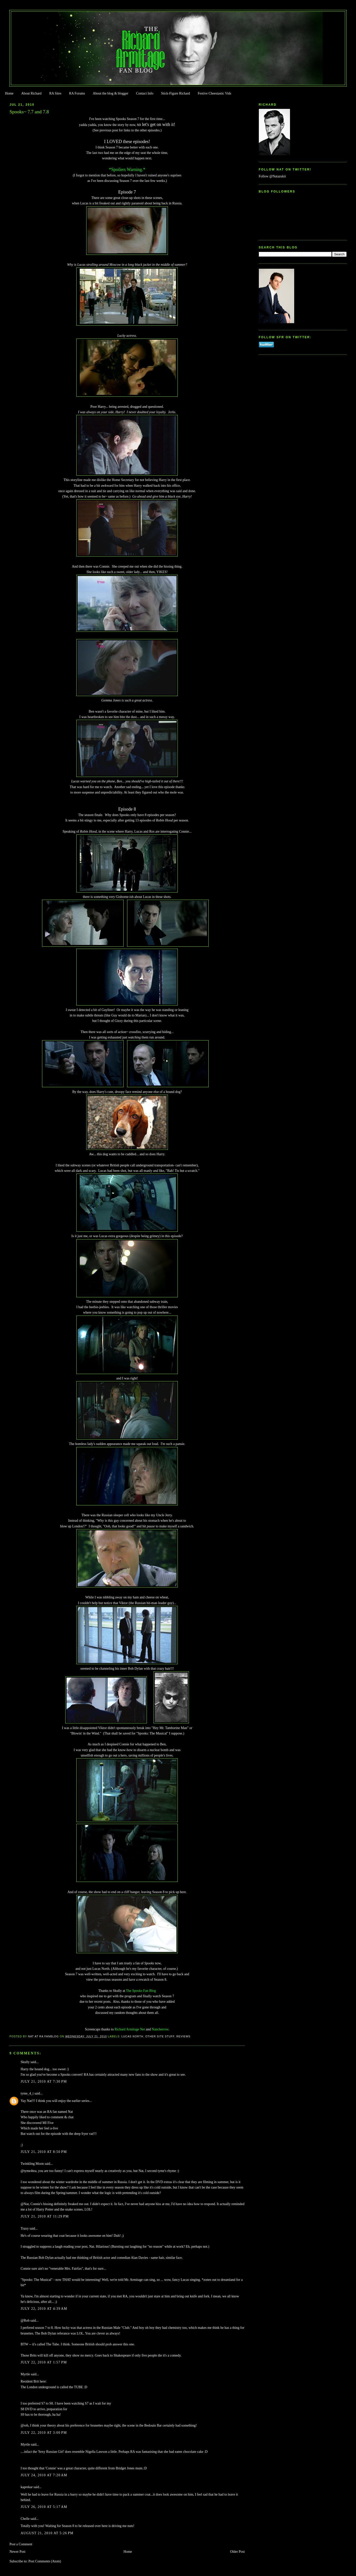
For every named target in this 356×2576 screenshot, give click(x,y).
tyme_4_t (27, 2093)
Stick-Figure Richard (175, 93)
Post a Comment (20, 2544)
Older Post (237, 2551)
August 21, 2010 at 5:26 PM (47, 2533)
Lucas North (132, 2036)
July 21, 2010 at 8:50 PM (44, 2152)
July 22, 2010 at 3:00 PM (44, 2432)
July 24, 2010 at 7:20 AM (44, 2475)
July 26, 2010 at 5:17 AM (44, 2507)
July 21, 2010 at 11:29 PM (45, 2216)
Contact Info (144, 93)
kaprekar (27, 2487)
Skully (25, 2062)
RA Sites (55, 93)
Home (9, 93)
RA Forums (77, 93)
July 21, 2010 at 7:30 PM (44, 2081)
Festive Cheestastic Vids (214, 93)
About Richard (31, 93)
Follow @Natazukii (272, 176)
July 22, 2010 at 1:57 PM (44, 2362)
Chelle (25, 2519)
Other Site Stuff (160, 2036)
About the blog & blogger (110, 93)
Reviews (183, 2036)
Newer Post (17, 2551)
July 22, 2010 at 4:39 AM (44, 2309)
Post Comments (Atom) (44, 2561)
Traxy (25, 2228)
